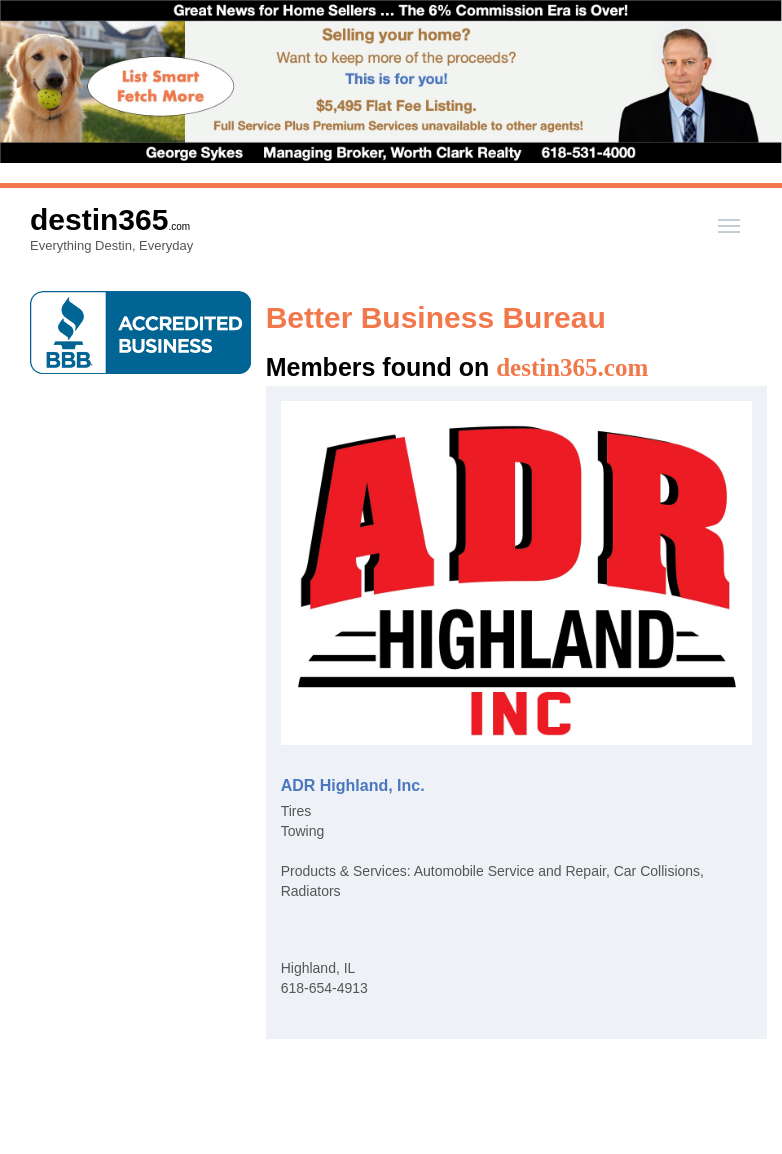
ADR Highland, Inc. (353, 785)
